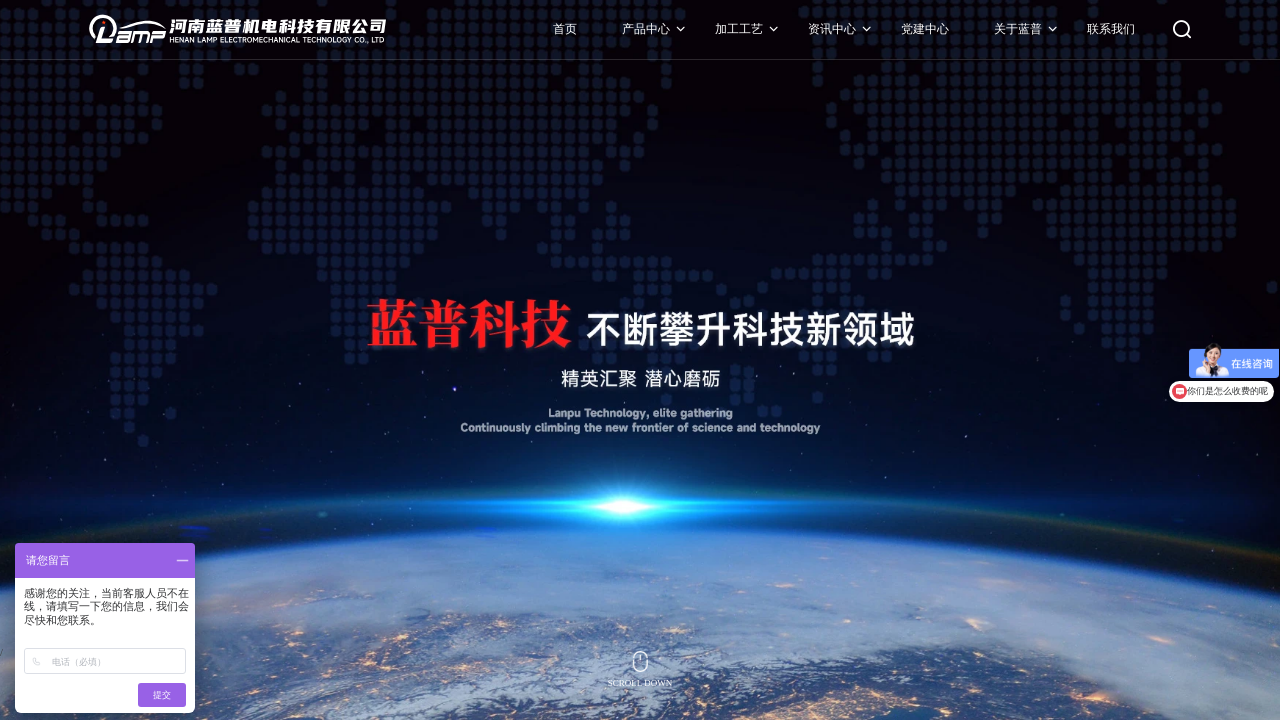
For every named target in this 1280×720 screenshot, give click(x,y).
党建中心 (924, 30)
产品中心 (645, 30)
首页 (564, 30)
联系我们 (1110, 30)
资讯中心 (831, 30)
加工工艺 (738, 30)
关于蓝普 (1017, 30)
